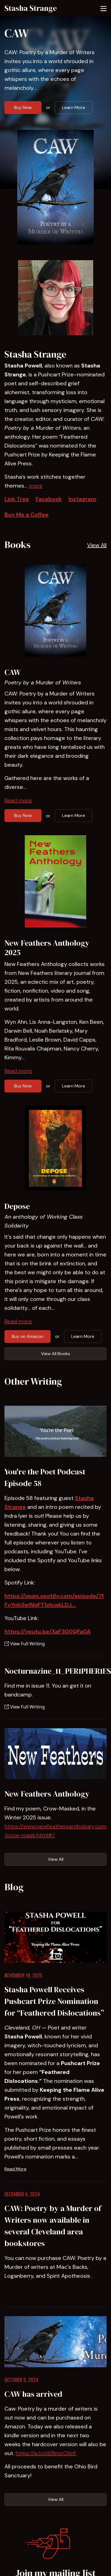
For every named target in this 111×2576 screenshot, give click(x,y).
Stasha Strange (30, 8)
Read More (15, 2169)
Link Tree (16, 499)
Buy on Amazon (27, 1336)
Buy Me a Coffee (26, 514)
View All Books (55, 1354)
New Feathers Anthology (47, 1793)
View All (97, 545)
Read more (18, 800)
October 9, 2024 (21, 2379)
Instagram (82, 499)
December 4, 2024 (22, 2194)
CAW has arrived (33, 2394)
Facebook (49, 499)
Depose (17, 1206)
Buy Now (23, 107)
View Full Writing (24, 1644)
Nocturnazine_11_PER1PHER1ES (57, 1671)
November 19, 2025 (23, 1975)
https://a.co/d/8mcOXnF (46, 2453)
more (36, 485)
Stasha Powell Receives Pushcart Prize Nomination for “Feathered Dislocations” (54, 2001)
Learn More (73, 107)
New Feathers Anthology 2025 (47, 948)
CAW (16, 33)
